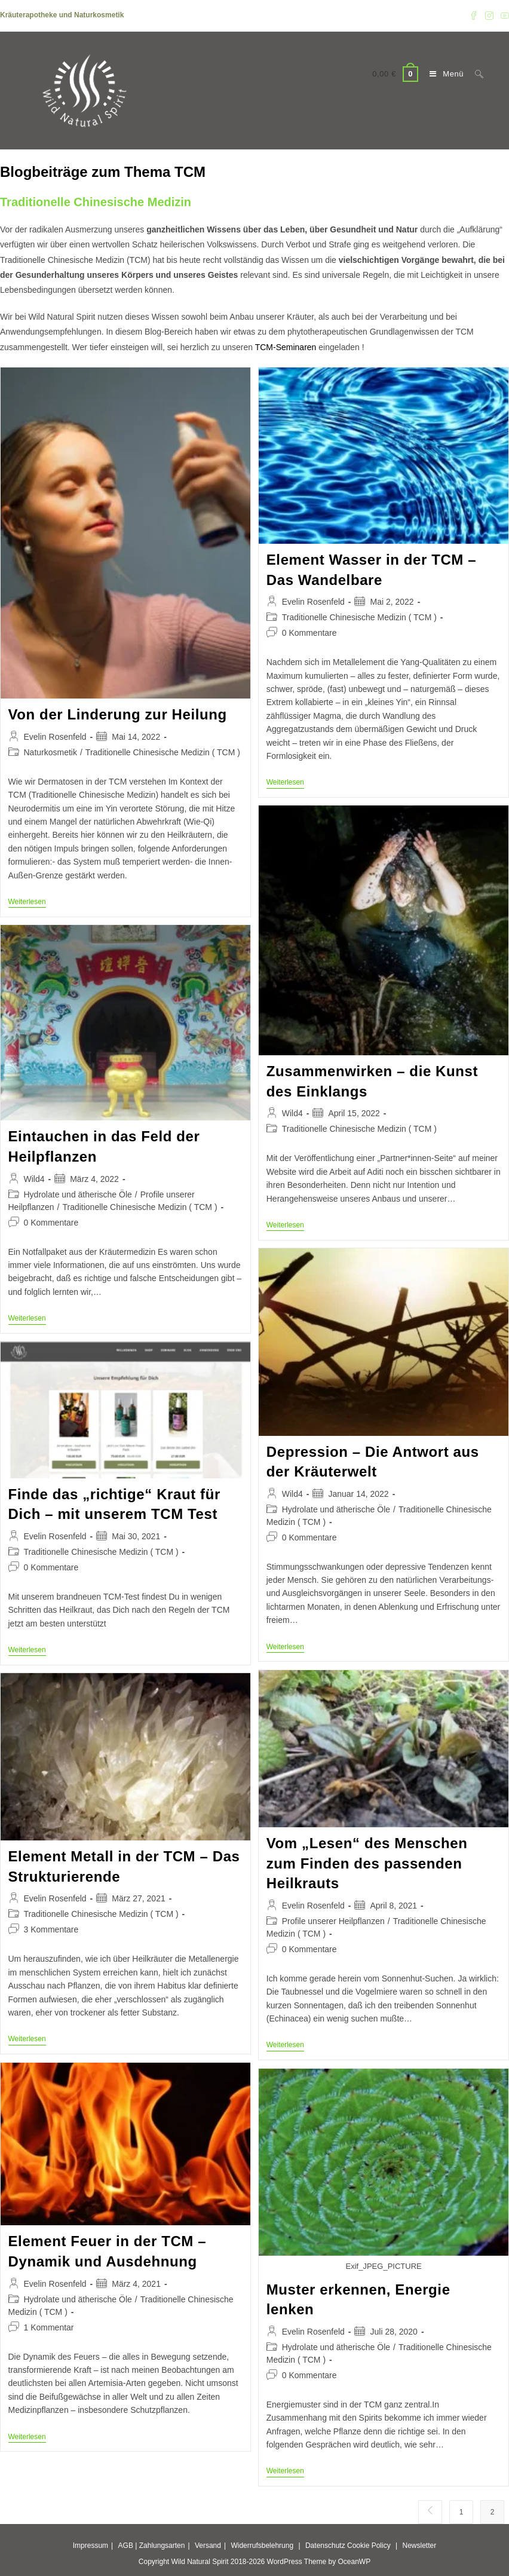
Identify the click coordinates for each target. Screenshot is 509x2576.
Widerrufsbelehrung (262, 2545)
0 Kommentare (309, 633)
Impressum (90, 2545)
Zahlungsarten (162, 2545)
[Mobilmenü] (443, 73)
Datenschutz (325, 2545)
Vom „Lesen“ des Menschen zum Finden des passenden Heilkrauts (367, 1863)
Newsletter (420, 2545)
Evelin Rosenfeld (55, 737)
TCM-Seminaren (286, 347)
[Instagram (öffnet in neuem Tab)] (489, 16)
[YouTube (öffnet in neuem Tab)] (503, 16)
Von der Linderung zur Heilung (117, 714)
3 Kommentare (51, 1929)
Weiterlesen (27, 903)
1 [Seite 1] (461, 2512)
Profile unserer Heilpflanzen (333, 1921)
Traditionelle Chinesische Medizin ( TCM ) (162, 752)
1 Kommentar (49, 2327)
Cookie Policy (369, 2545)
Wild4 (292, 1113)
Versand (208, 2545)
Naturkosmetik (50, 752)
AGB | (127, 2545)
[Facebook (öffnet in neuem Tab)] (474, 16)
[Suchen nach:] (474, 73)
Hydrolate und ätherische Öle (78, 1194)
